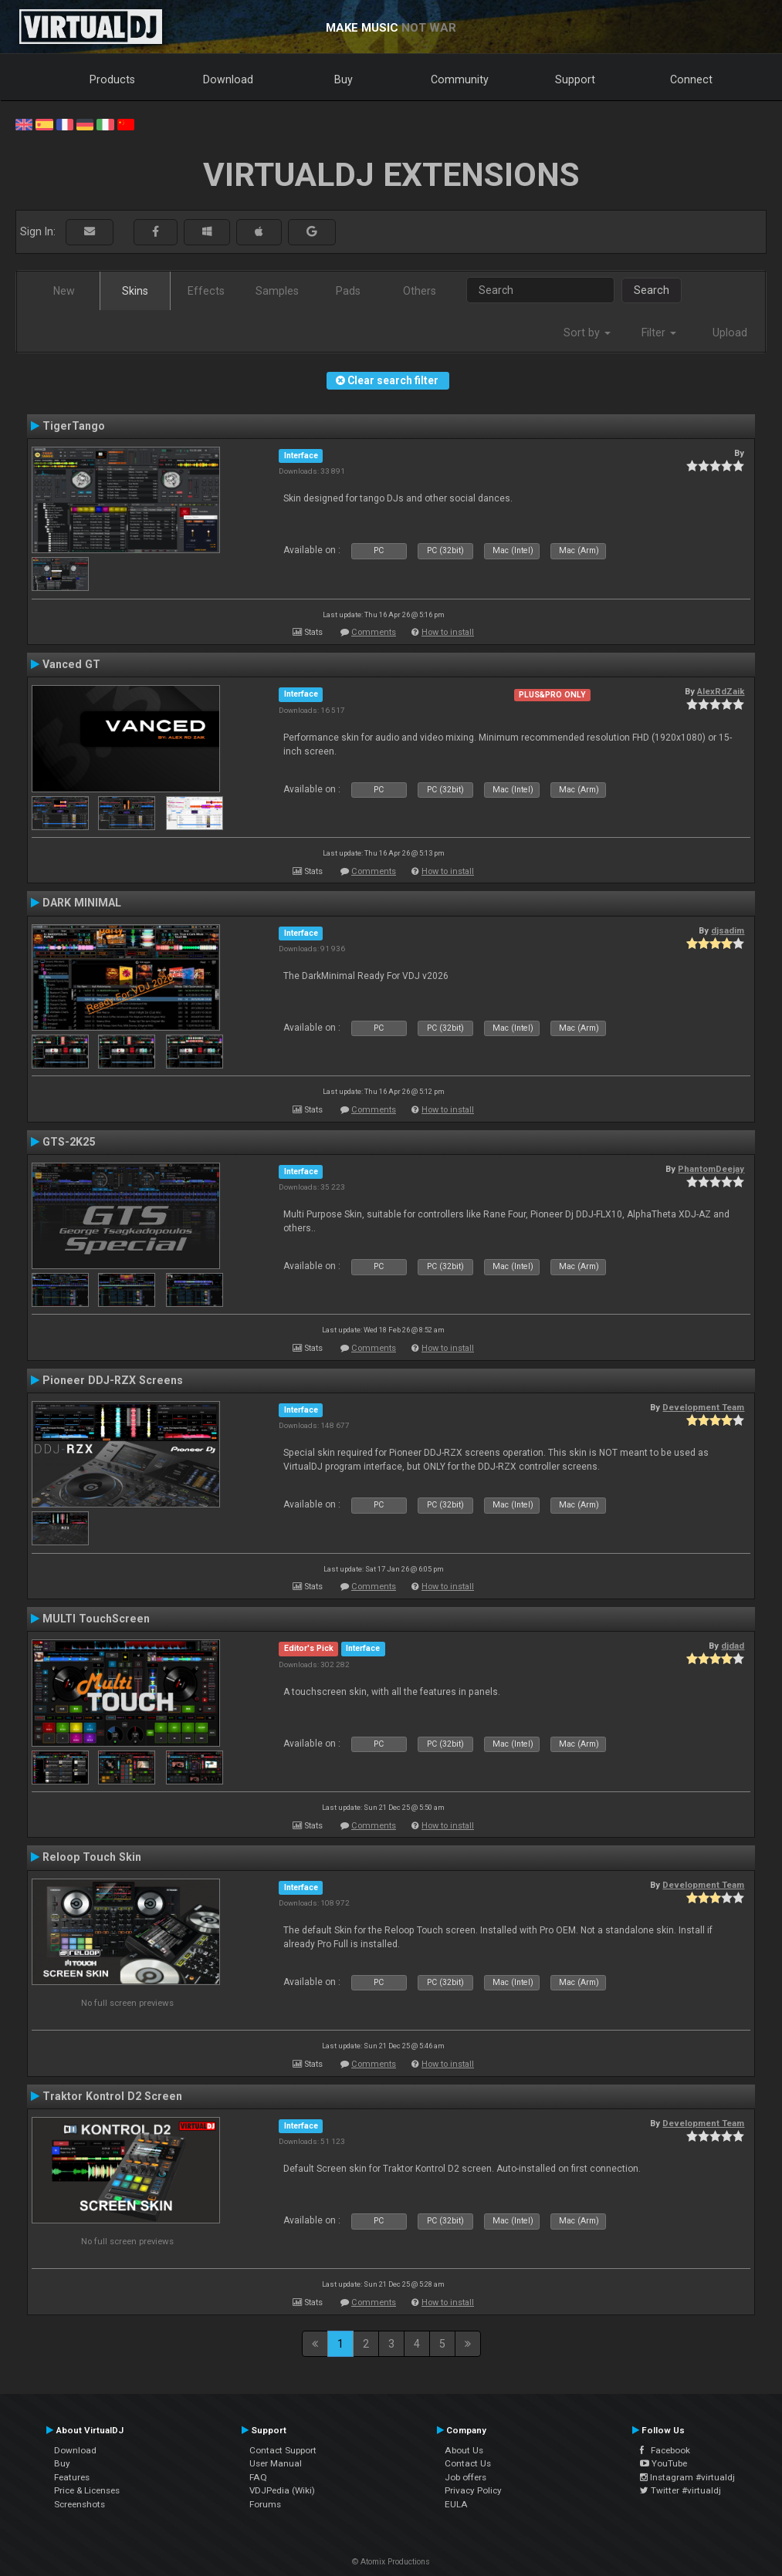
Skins (135, 291)
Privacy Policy (473, 2490)
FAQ (258, 2477)
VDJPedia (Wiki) (282, 2490)
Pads (348, 291)
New (64, 291)
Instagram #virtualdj (687, 2477)
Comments (373, 632)
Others (419, 291)
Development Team (703, 1407)
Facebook (665, 2450)
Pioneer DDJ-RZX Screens (112, 1380)
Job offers (465, 2477)
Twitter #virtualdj (680, 2490)
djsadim (727, 930)
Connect (691, 79)
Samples (277, 291)
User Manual (275, 2463)
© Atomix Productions (391, 2562)
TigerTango (73, 426)
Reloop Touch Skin (91, 1857)
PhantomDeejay (711, 1168)
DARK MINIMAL (81, 902)
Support (575, 79)
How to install (447, 632)
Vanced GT (71, 664)
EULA (456, 2504)
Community (460, 79)
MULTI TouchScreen (96, 1618)
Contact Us (468, 2463)
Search (651, 290)
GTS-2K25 (68, 1142)
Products (112, 79)
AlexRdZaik (720, 691)
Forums (265, 2504)
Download (228, 79)
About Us (464, 2450)
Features (72, 2477)
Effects (206, 291)
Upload (730, 332)
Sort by (587, 332)
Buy (343, 79)
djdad (732, 1645)
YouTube (663, 2463)
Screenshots (79, 2504)
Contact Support (283, 2450)
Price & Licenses (87, 2490)
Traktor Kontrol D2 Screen (112, 2096)
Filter (659, 332)
